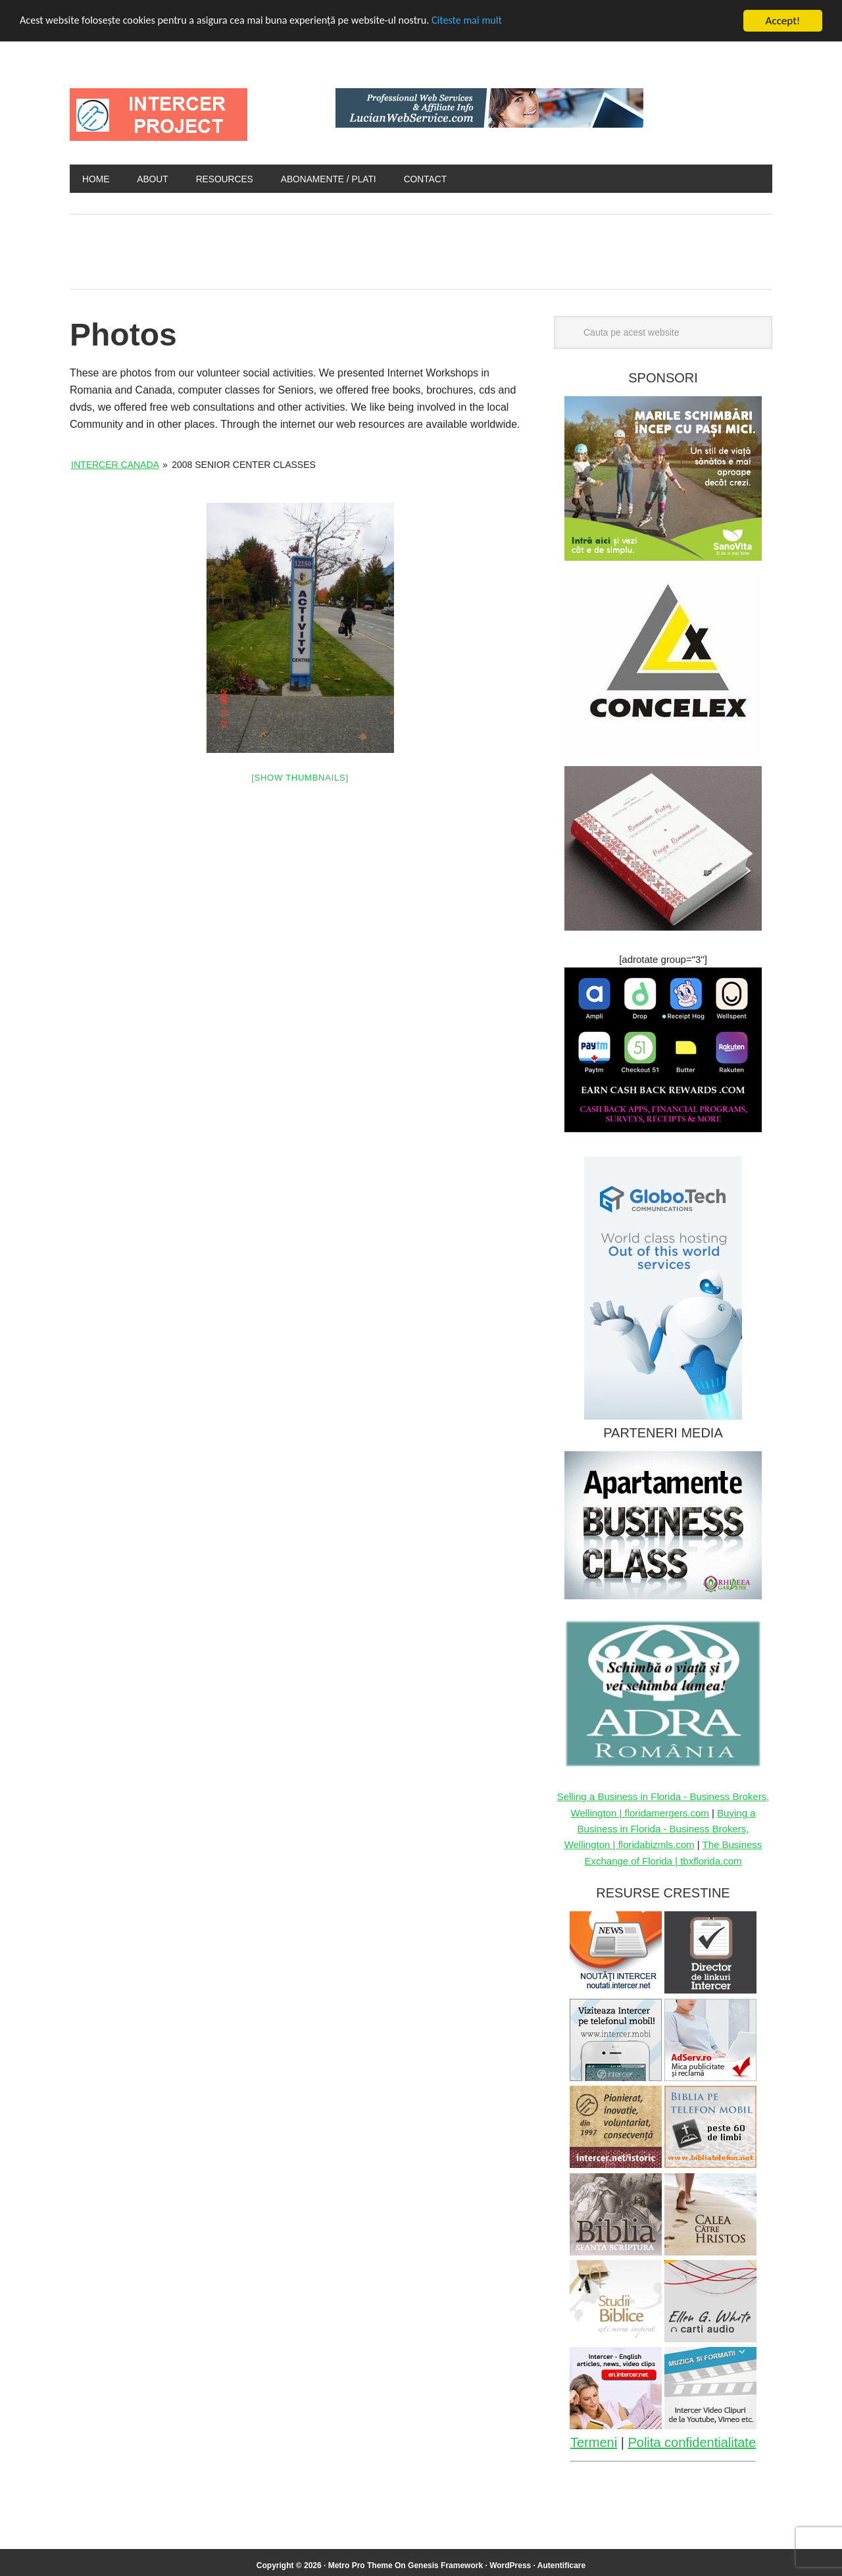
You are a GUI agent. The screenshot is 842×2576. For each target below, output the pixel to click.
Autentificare (561, 2566)
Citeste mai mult (491, 21)
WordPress (510, 2566)
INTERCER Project (158, 114)
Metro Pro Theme (360, 2566)
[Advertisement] (345, 248)
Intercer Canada (115, 465)
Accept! (783, 21)
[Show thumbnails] (300, 778)
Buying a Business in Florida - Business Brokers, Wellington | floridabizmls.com (660, 1829)
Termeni (593, 2443)
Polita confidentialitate (692, 2443)
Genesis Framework (445, 2566)
